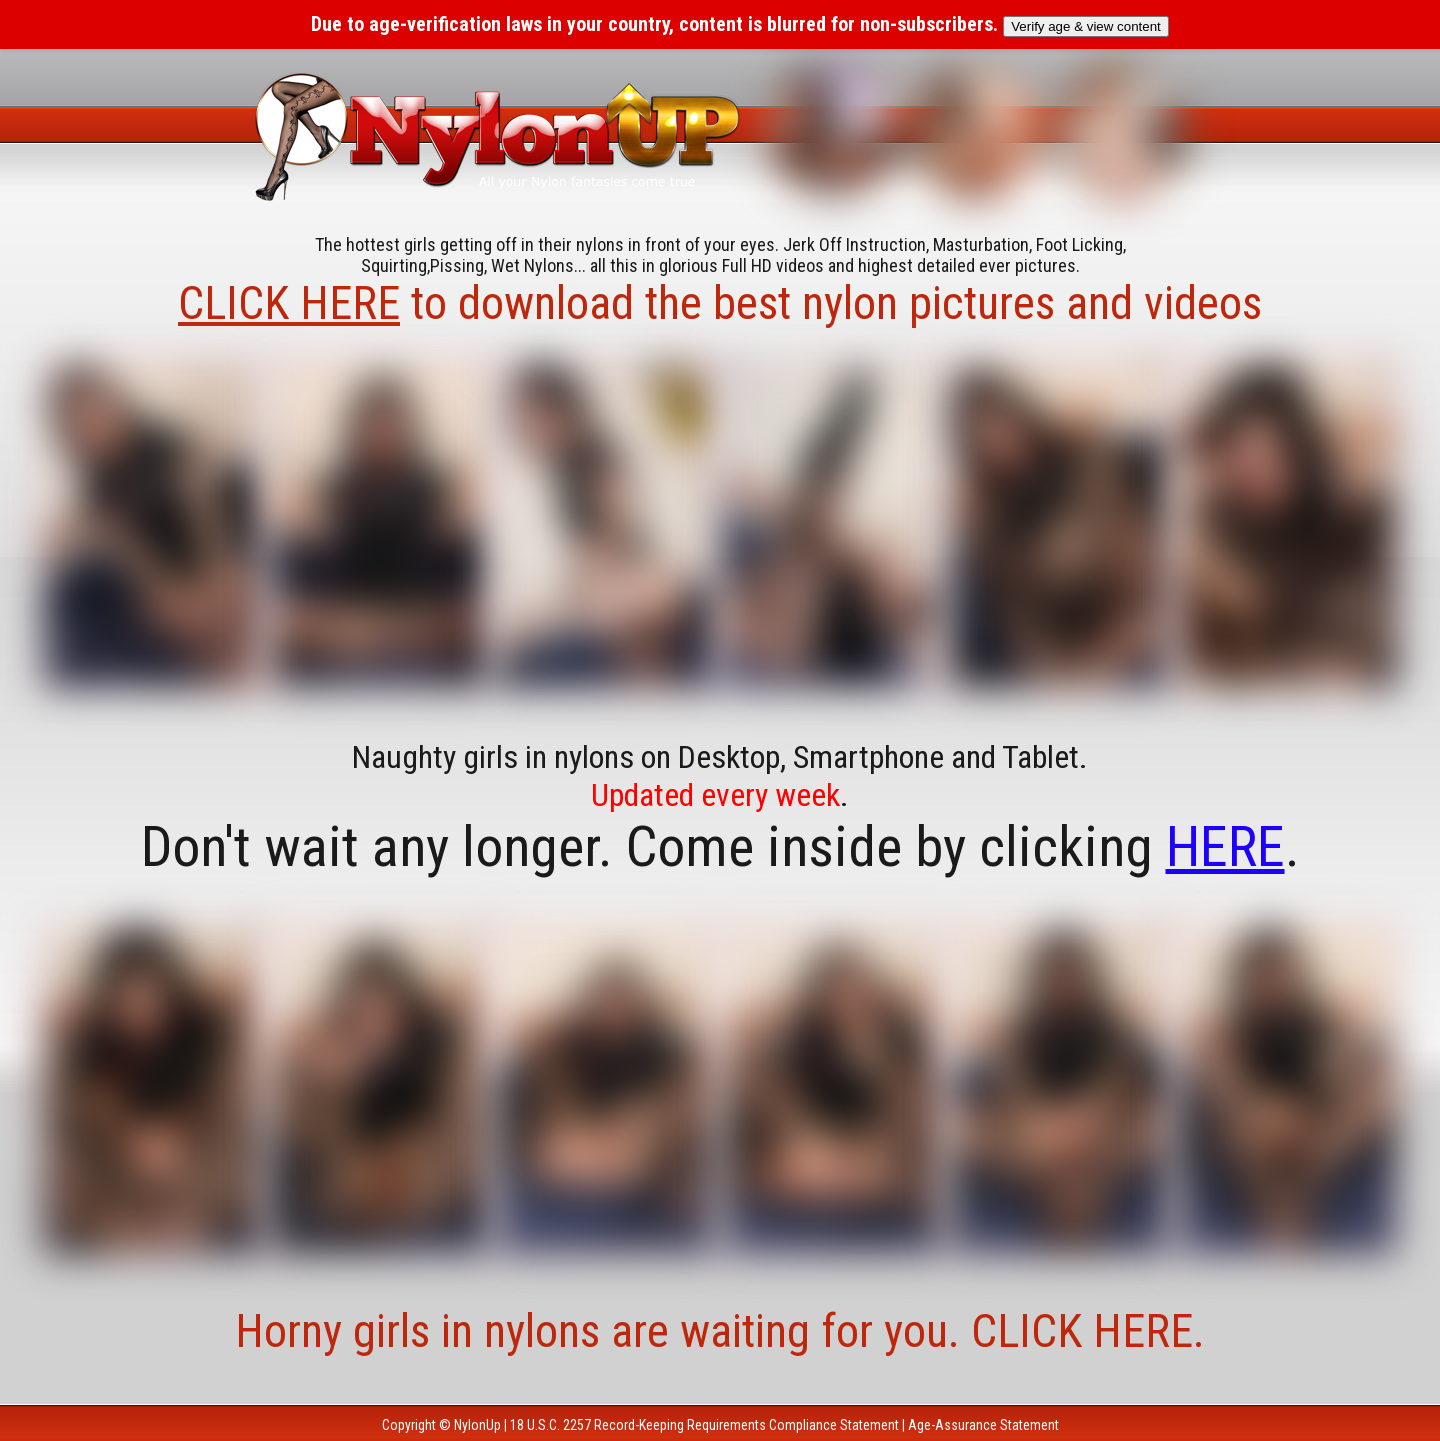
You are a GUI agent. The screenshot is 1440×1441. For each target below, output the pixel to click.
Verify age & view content (1086, 26)
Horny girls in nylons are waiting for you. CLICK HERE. (720, 1331)
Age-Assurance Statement (983, 1425)
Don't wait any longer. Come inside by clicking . (720, 847)
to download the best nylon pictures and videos (720, 303)
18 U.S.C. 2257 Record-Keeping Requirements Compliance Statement (704, 1425)
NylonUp (477, 1425)
